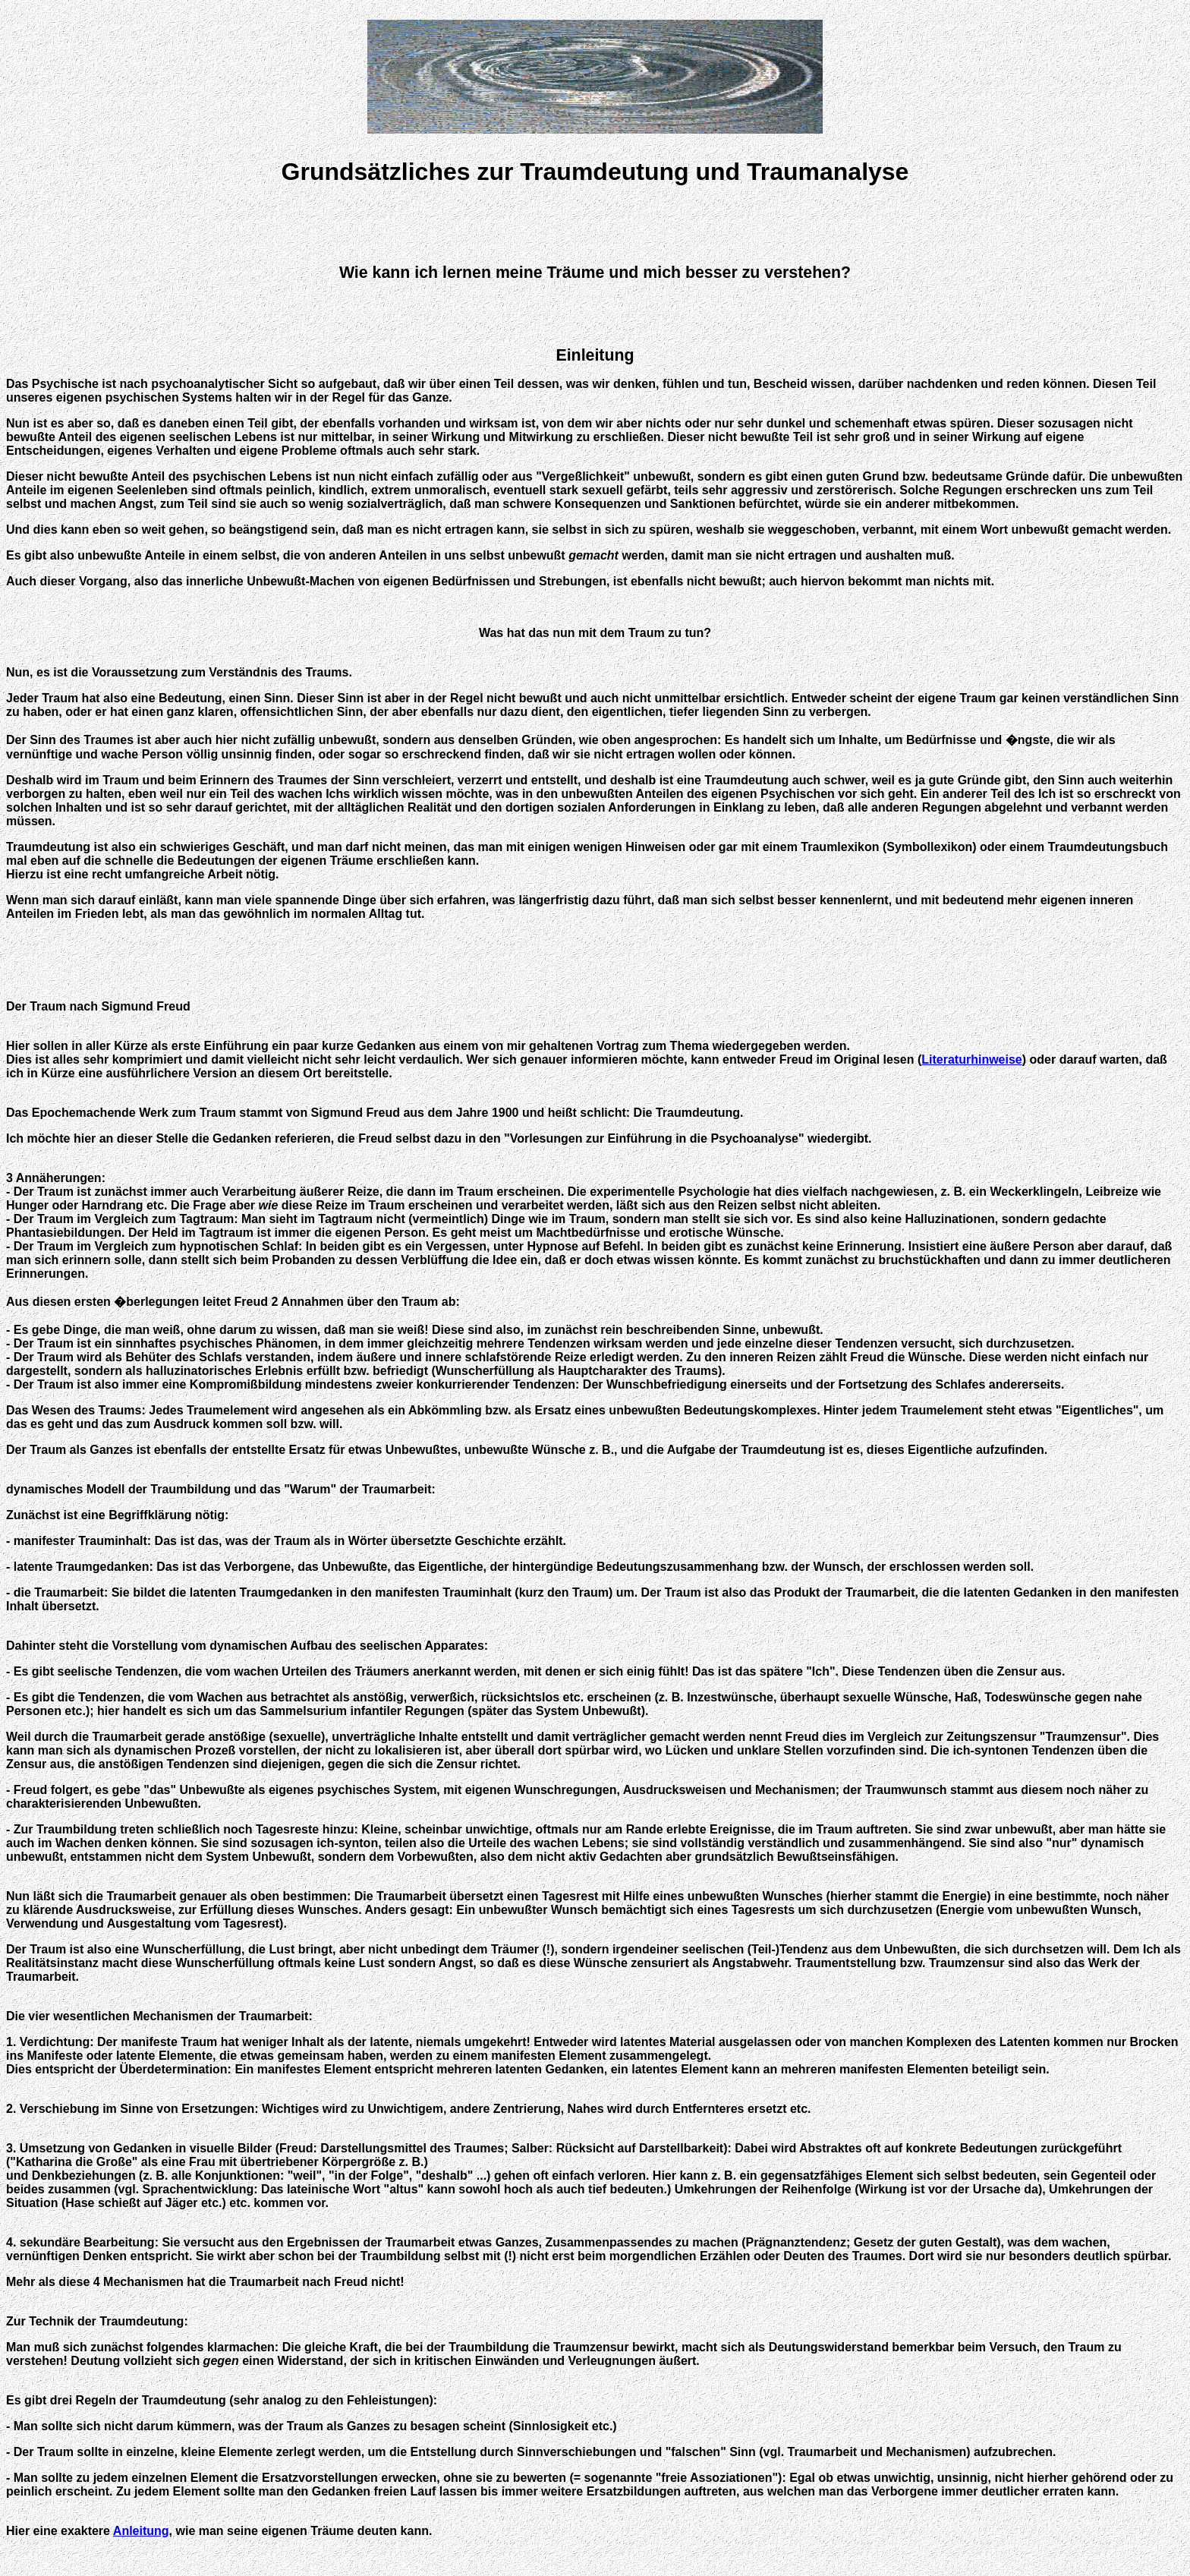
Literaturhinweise (971, 1059)
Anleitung (141, 2530)
